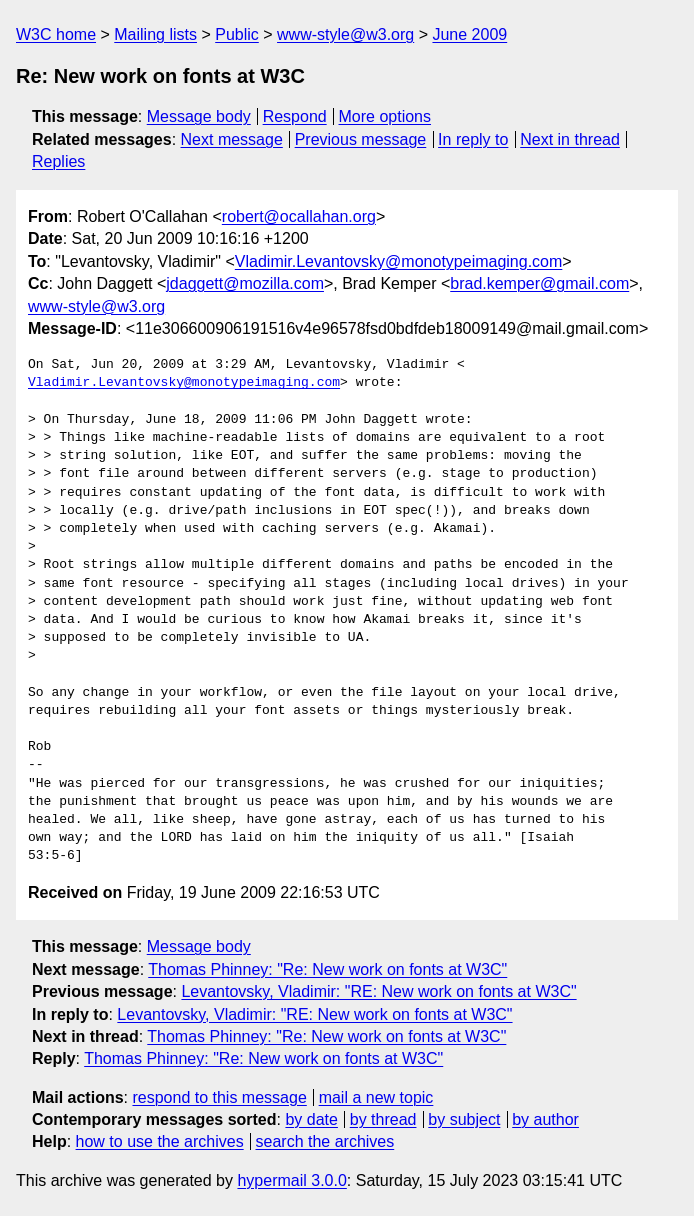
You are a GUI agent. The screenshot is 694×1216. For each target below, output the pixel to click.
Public (237, 34)
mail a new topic (376, 1097)
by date (311, 1119)
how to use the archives (160, 1141)
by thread (383, 1119)
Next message (232, 139)
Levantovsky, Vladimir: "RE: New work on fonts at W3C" (378, 991)
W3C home (56, 34)
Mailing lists (155, 34)
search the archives (325, 1141)
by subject (464, 1119)
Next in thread (570, 139)
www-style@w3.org (345, 34)
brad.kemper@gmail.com (539, 283)
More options (385, 116)
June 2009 (469, 34)
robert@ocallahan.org (299, 216)
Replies (58, 161)
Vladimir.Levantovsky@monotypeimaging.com (399, 261)
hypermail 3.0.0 (291, 1180)
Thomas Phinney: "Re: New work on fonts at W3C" (327, 969)
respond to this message (219, 1097)
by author (545, 1119)
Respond (295, 116)
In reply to (473, 139)
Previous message (361, 139)
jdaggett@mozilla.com (245, 283)
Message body (199, 116)
